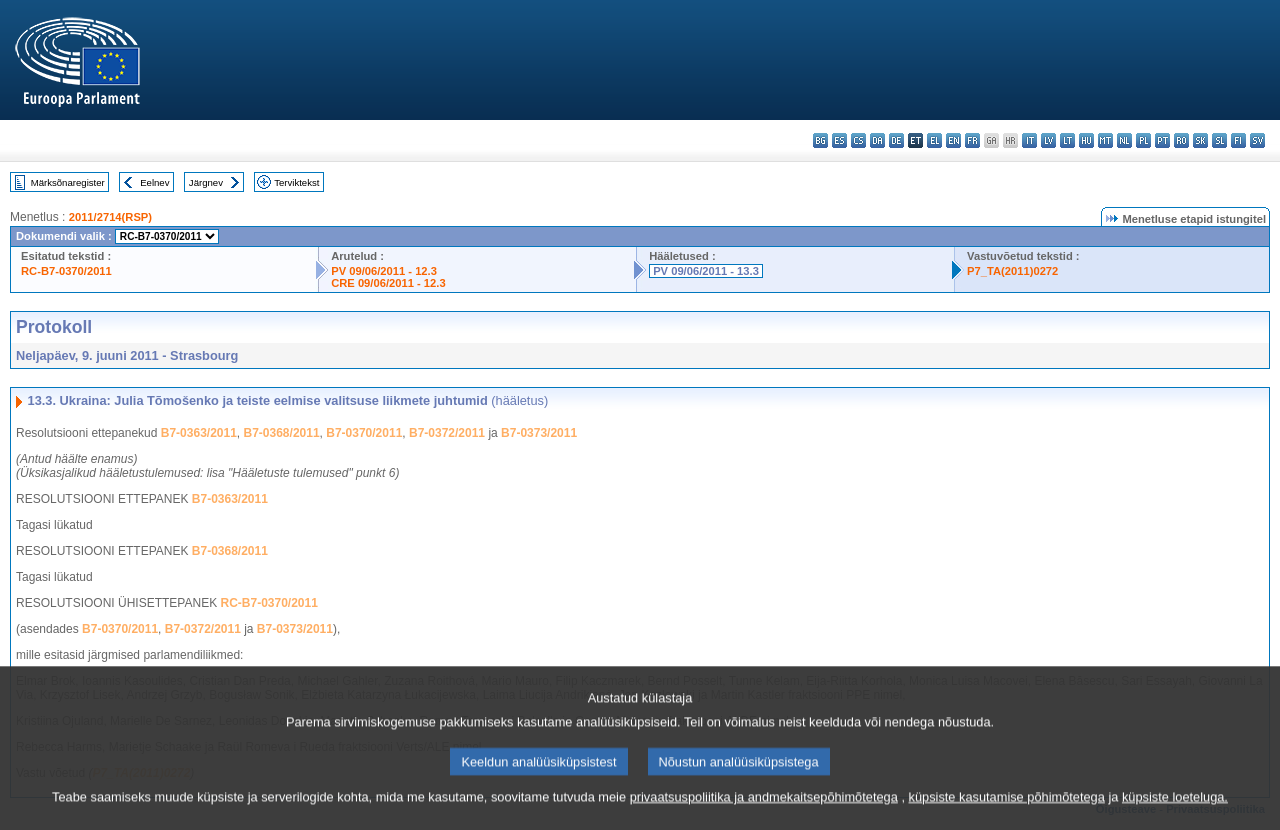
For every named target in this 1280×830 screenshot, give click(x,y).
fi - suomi (1238, 140)
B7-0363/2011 (199, 433)
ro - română (1181, 140)
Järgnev (206, 182)
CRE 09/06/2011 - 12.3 (388, 283)
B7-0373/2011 (539, 433)
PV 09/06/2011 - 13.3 (706, 271)
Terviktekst (296, 182)
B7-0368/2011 (282, 433)
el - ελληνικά (934, 140)
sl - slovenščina (1219, 140)
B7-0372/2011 (447, 433)
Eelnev (154, 182)
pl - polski (1143, 140)
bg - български (820, 140)
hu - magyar (1086, 140)
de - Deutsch (896, 140)
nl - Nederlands (1124, 140)
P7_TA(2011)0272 (1012, 271)
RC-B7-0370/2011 (66, 271)
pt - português (1162, 140)
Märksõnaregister (68, 182)
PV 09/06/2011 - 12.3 (384, 271)
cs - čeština (858, 140)
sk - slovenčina (1200, 140)
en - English (953, 140)
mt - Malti (1105, 140)
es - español (839, 140)
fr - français (972, 140)
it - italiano (1029, 140)
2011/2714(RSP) (110, 217)
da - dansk (877, 140)
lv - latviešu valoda (1048, 140)
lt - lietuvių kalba (1067, 140)
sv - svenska (1257, 140)
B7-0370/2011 (364, 433)
